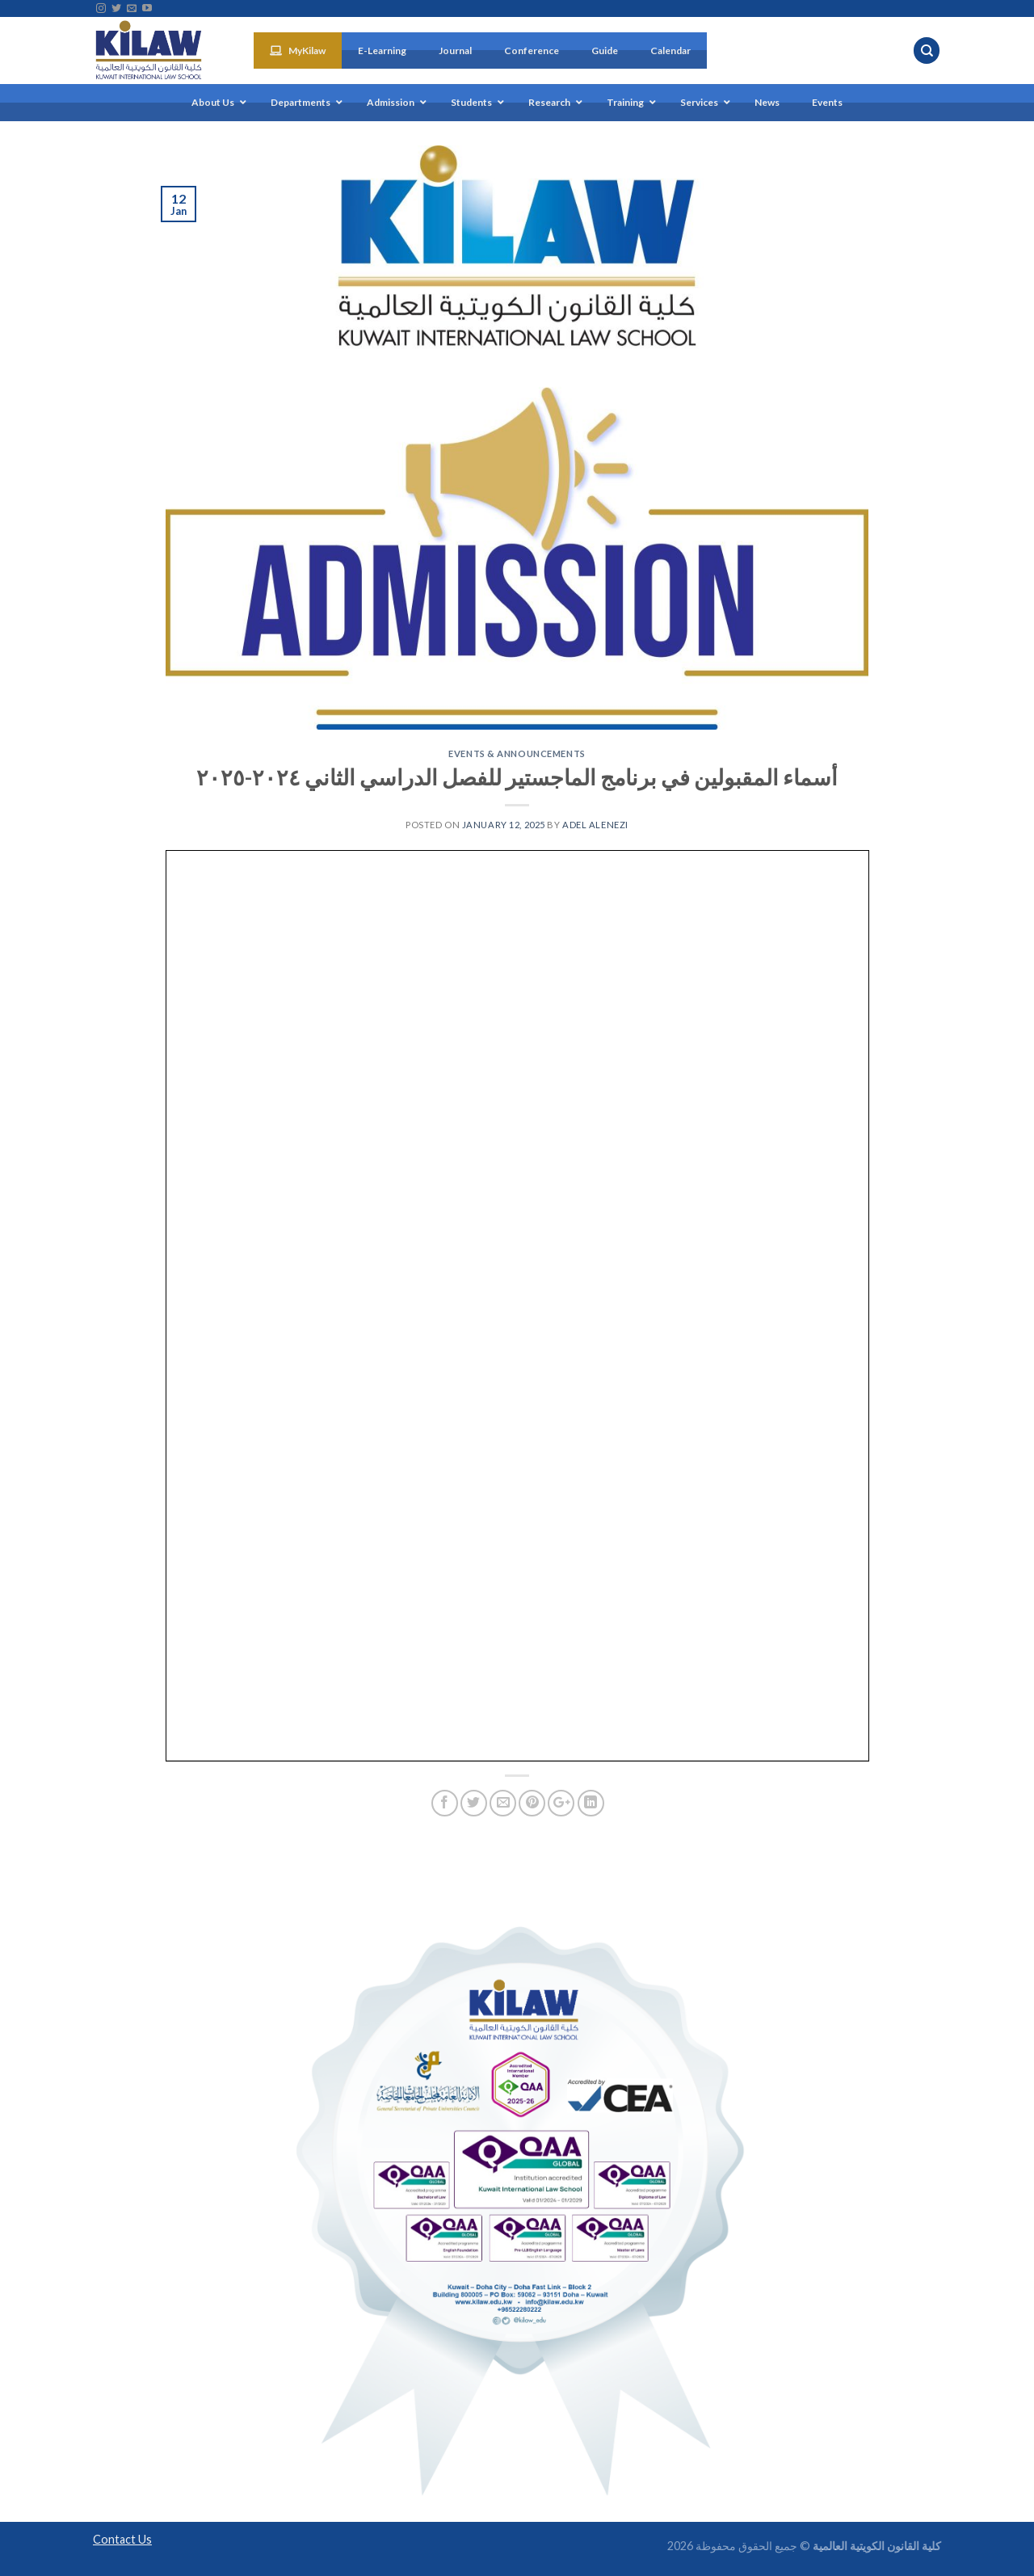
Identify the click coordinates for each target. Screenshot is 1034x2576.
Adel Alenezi (595, 824)
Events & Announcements (516, 753)
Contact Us (122, 2539)
